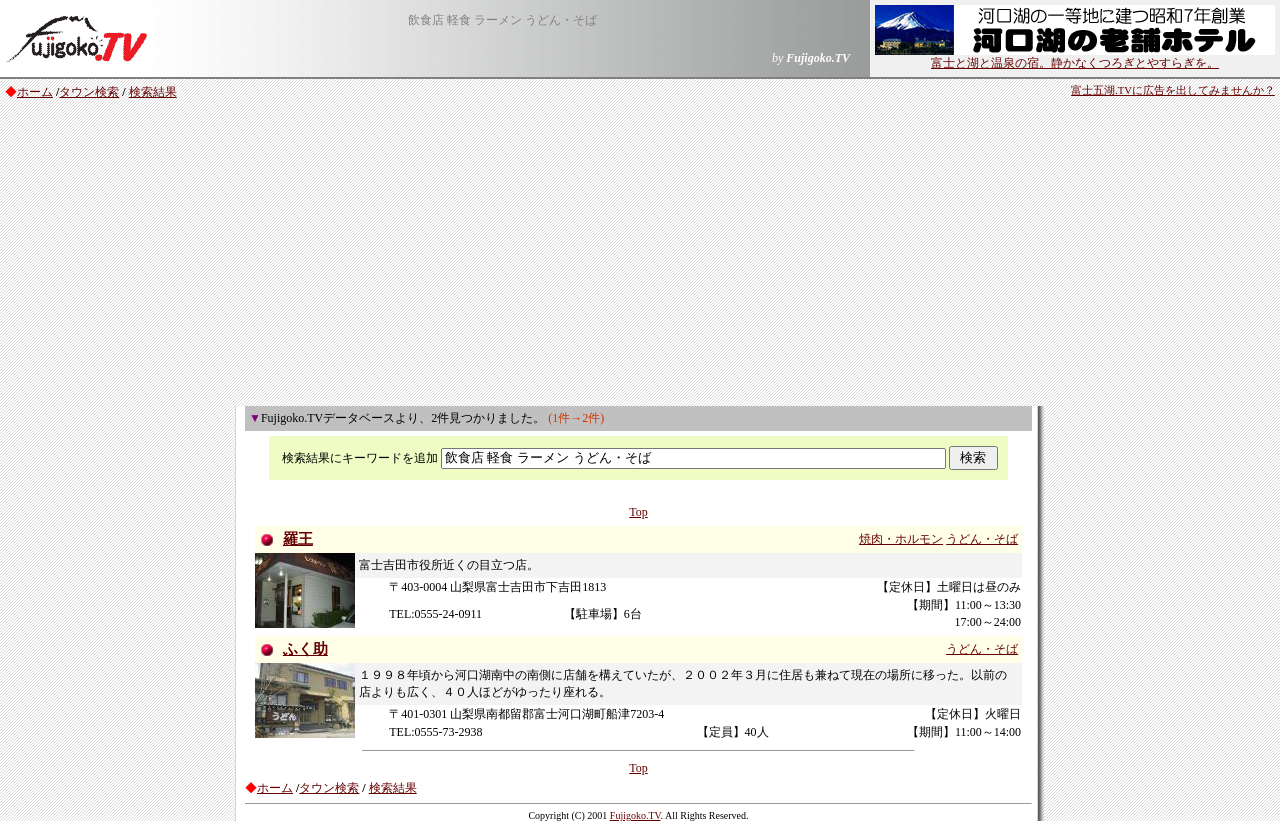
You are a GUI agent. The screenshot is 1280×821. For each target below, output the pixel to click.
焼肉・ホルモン (901, 539)
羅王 (298, 539)
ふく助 (305, 649)
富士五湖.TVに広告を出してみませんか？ (1173, 90)
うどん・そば (982, 539)
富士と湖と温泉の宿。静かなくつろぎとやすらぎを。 (1075, 57)
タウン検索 (89, 92)
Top (638, 512)
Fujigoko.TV (635, 815)
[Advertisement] (640, 256)
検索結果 (153, 92)
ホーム (35, 92)
